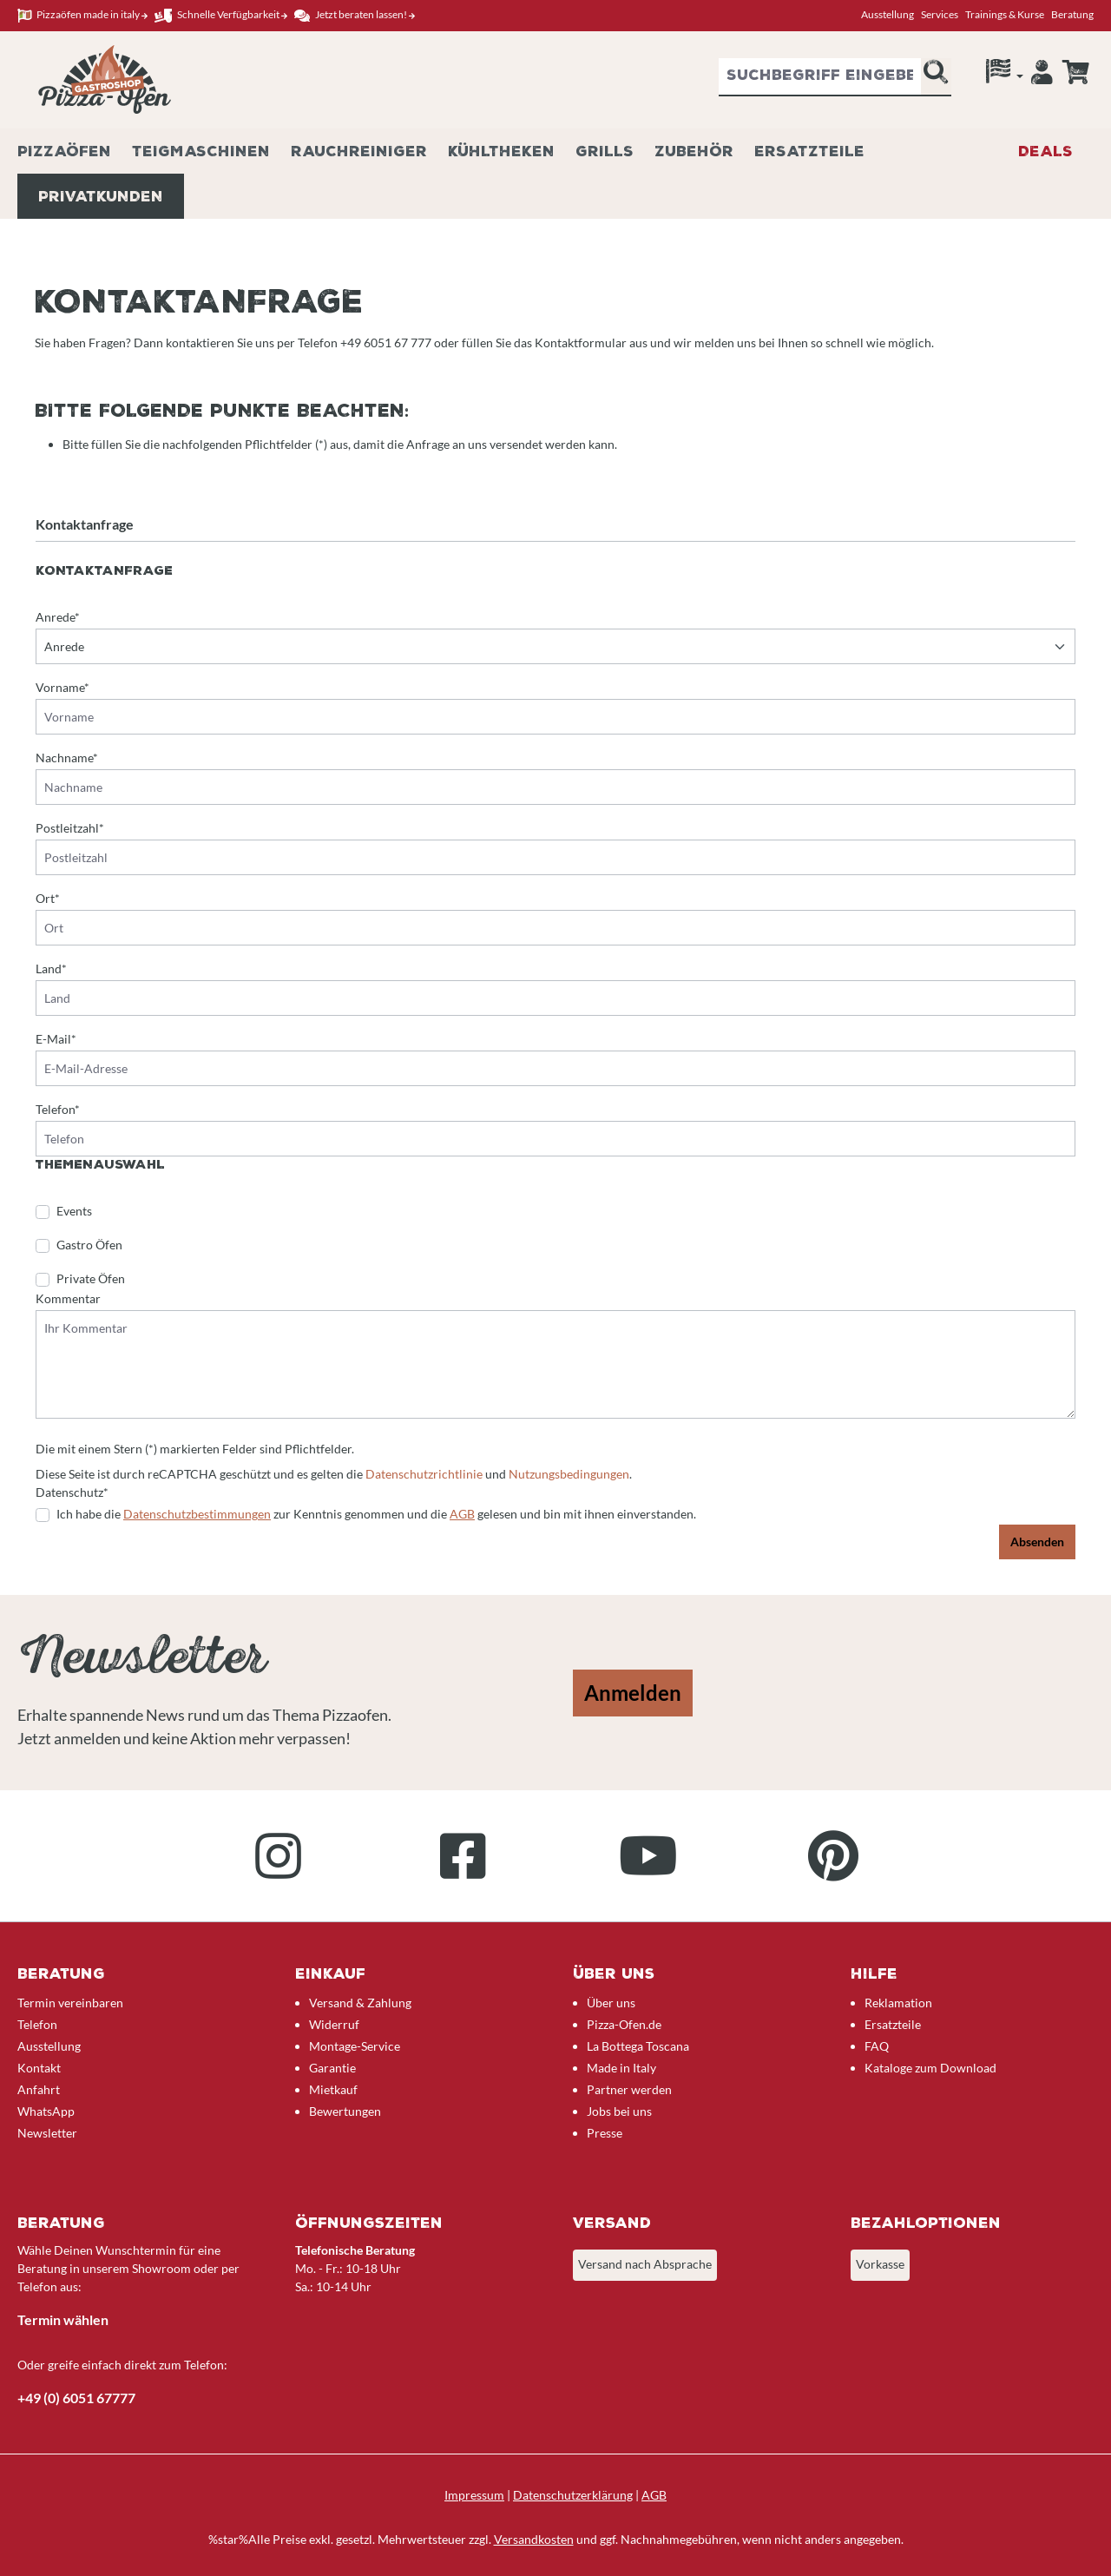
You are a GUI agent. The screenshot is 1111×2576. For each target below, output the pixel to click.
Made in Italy (621, 2067)
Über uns (611, 2002)
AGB (462, 1513)
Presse (604, 2132)
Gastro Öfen (89, 1244)
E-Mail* (56, 1038)
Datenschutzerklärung (573, 2494)
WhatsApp (46, 2111)
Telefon (37, 2024)
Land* (51, 968)
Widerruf (334, 2024)
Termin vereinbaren (70, 2002)
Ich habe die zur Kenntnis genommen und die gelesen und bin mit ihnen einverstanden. (376, 1513)
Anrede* (58, 616)
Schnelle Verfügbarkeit (220, 15)
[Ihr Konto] (1042, 76)
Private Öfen (90, 1278)
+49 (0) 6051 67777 (76, 2397)
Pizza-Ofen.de (624, 2024)
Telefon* (58, 1109)
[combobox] (820, 77)
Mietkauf (333, 2089)
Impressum (474, 2494)
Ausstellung (887, 14)
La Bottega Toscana (638, 2046)
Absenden (1037, 1541)
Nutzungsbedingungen (569, 1473)
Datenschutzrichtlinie (424, 1473)
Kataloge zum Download (930, 2067)
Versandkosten (534, 2539)
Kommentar (68, 1298)
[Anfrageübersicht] (1075, 72)
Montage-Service (354, 2046)
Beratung (1072, 14)
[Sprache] (1005, 75)
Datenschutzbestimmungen (197, 1513)
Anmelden (632, 1692)
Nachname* (67, 757)
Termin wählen (62, 2319)
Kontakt (39, 2067)
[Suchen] (935, 77)
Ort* (48, 898)
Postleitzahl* (70, 827)
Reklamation (898, 2002)
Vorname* (62, 687)
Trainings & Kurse (1004, 14)
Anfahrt (38, 2089)
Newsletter (47, 2132)
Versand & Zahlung (360, 2002)
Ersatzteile (892, 2024)
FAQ (876, 2046)
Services (939, 14)
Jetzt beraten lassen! (354, 15)
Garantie (332, 2067)
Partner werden (629, 2089)
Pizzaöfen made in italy (82, 15)
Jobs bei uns (619, 2111)
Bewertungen (345, 2111)
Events (74, 1210)
